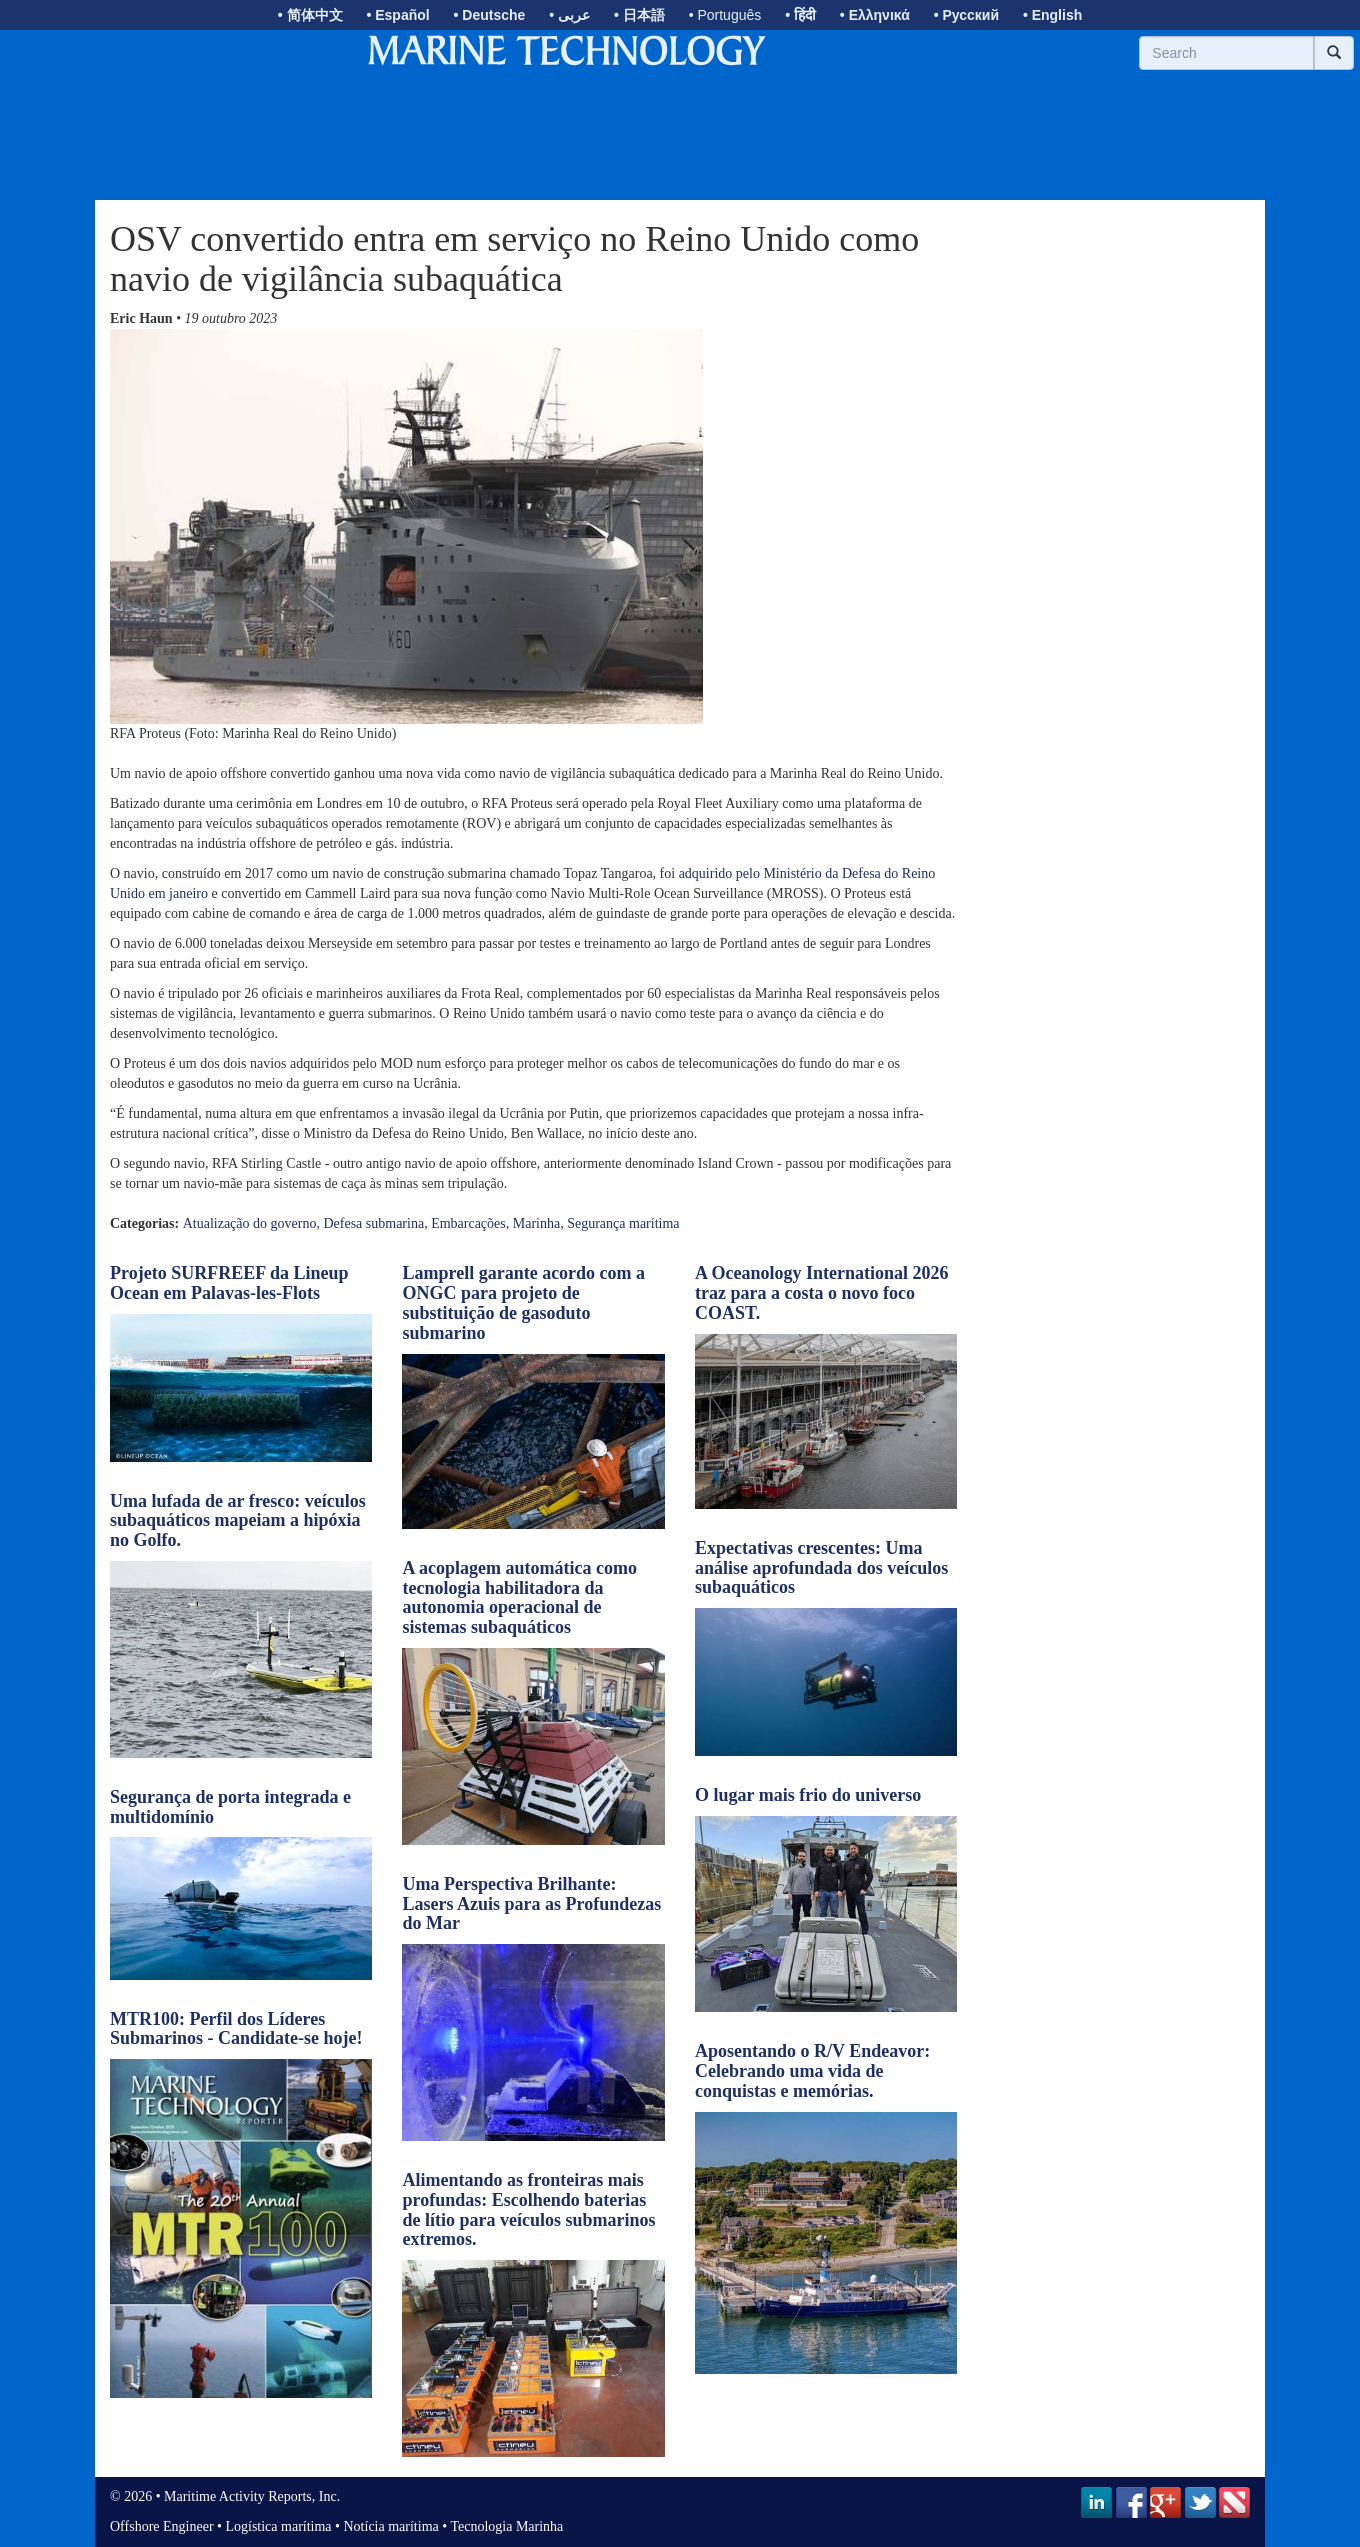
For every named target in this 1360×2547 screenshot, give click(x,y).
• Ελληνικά (875, 15)
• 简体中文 (310, 15)
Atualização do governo (250, 1223)
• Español (397, 15)
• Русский (966, 15)
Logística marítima (278, 2526)
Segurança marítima (623, 1223)
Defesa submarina (373, 1223)
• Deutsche (490, 15)
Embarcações (468, 1223)
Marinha (536, 1223)
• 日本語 (639, 15)
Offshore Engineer (162, 2526)
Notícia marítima (391, 2526)
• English (1052, 15)
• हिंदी (800, 15)
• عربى (569, 15)
